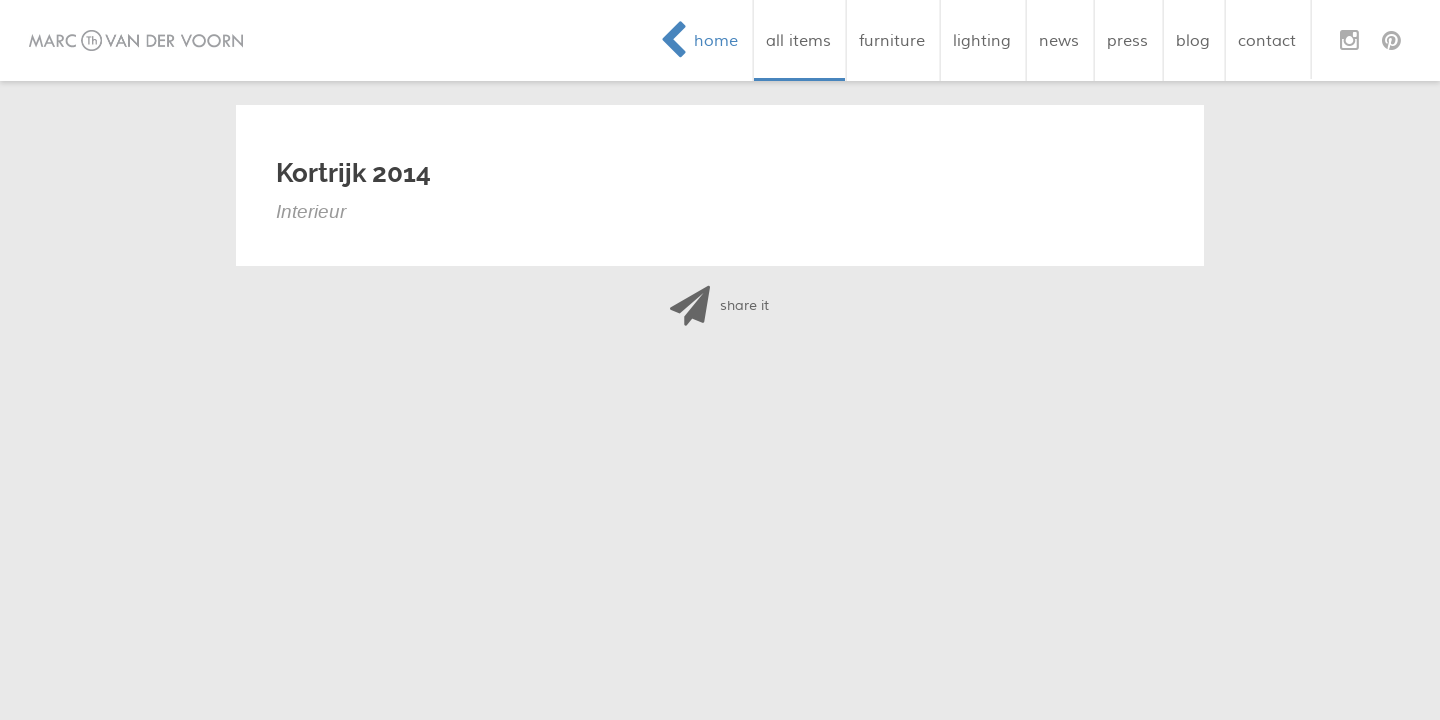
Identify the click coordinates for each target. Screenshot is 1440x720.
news (1059, 40)
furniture (892, 40)
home (716, 40)
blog (1193, 40)
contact (1267, 40)
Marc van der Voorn (136, 40)
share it (744, 306)
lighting (982, 40)
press (1127, 40)
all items (798, 40)
